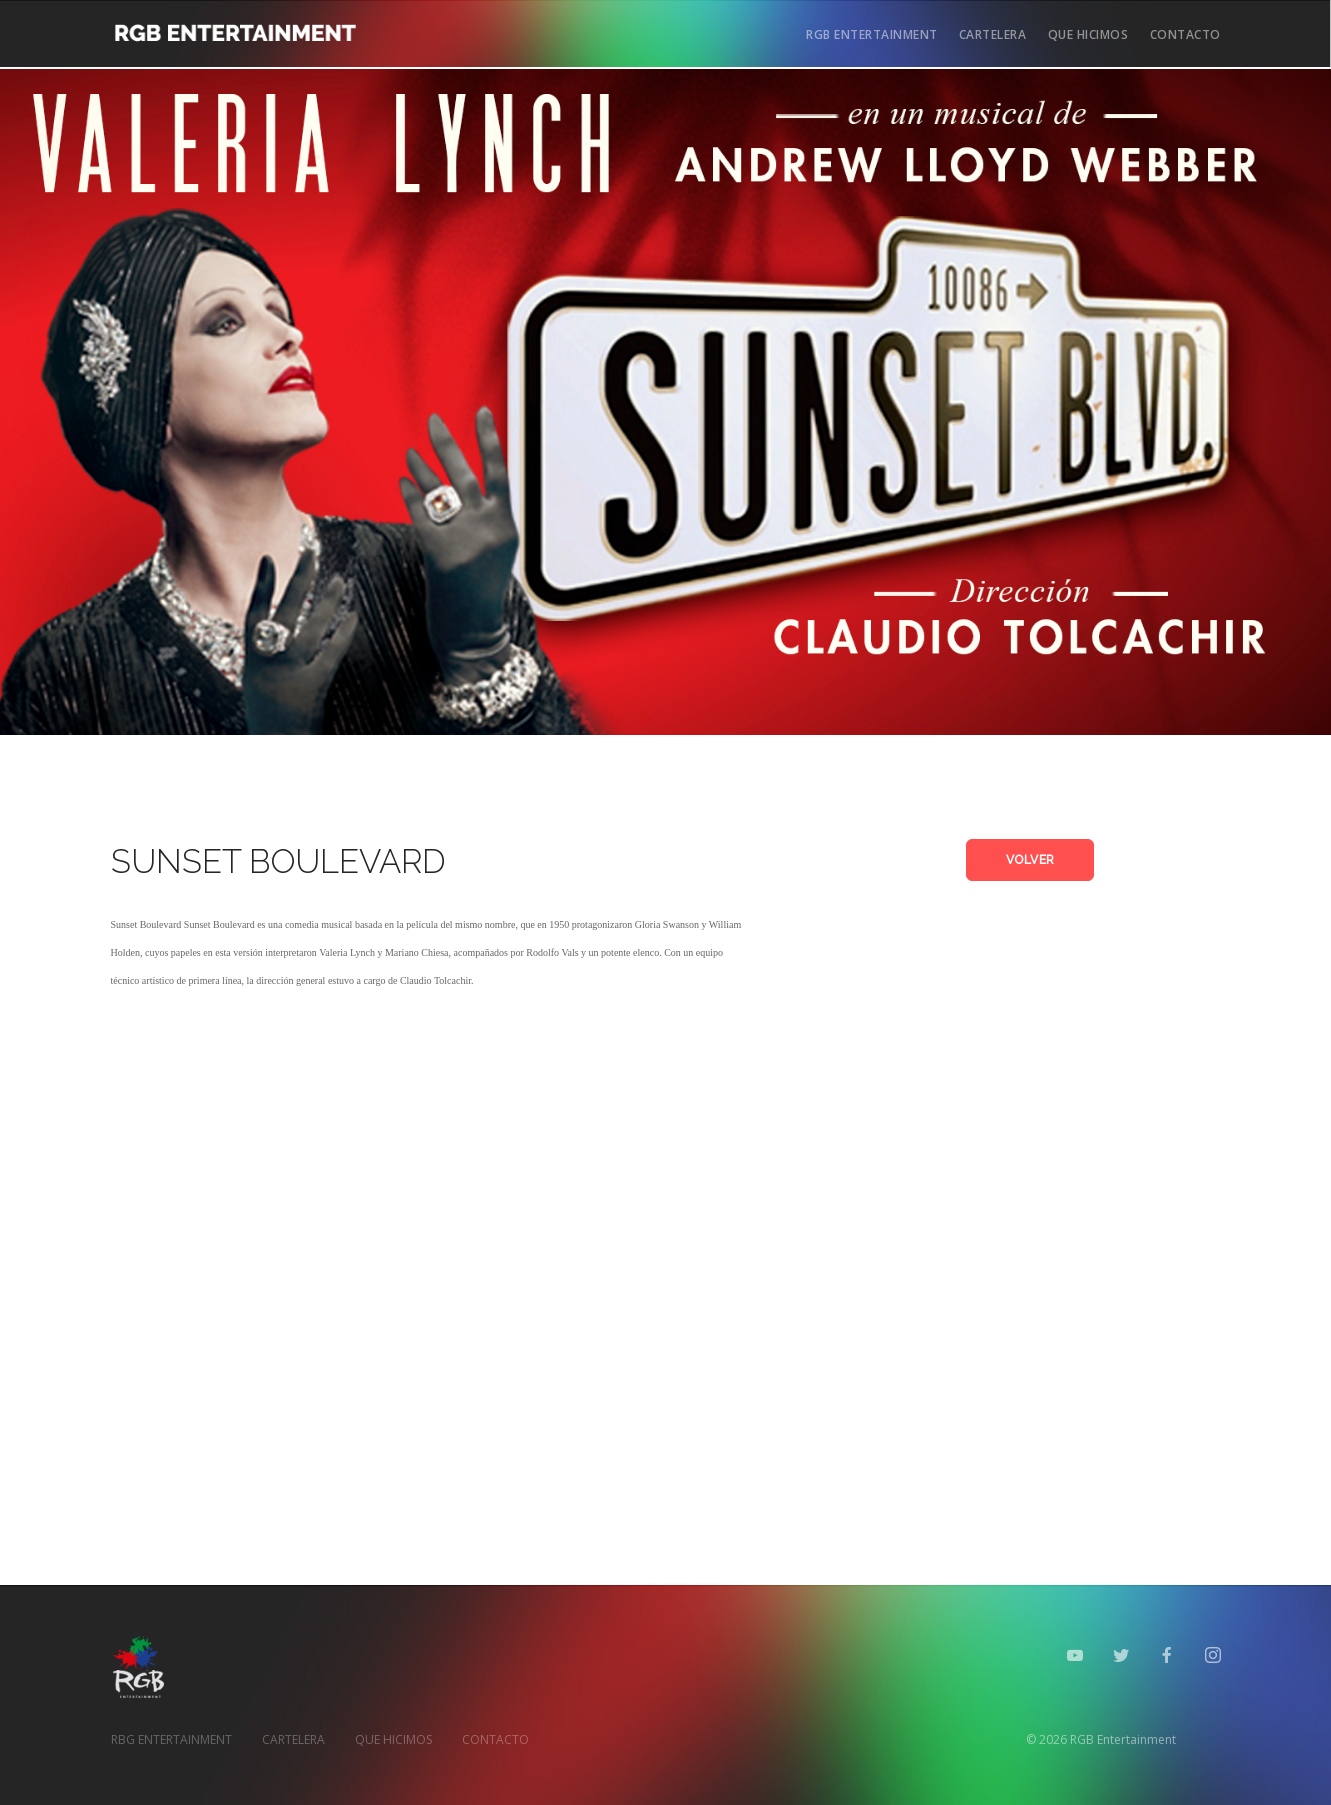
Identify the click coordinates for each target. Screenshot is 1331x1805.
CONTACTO (1185, 34)
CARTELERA (993, 34)
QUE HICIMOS (1088, 34)
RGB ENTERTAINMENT (872, 34)
